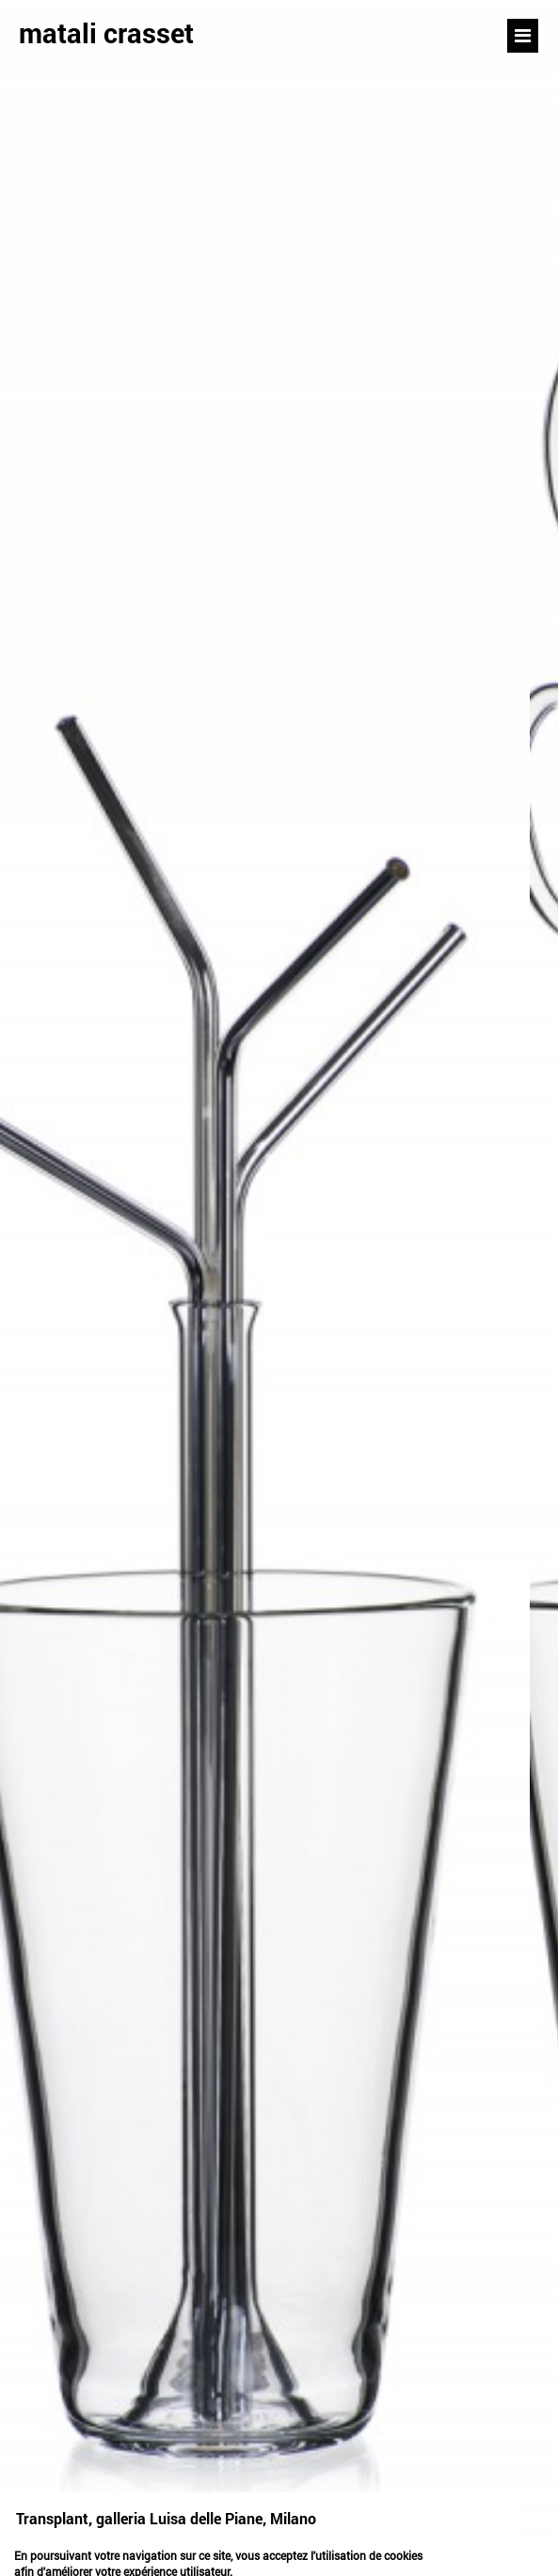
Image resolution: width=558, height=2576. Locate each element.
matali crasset (106, 33)
